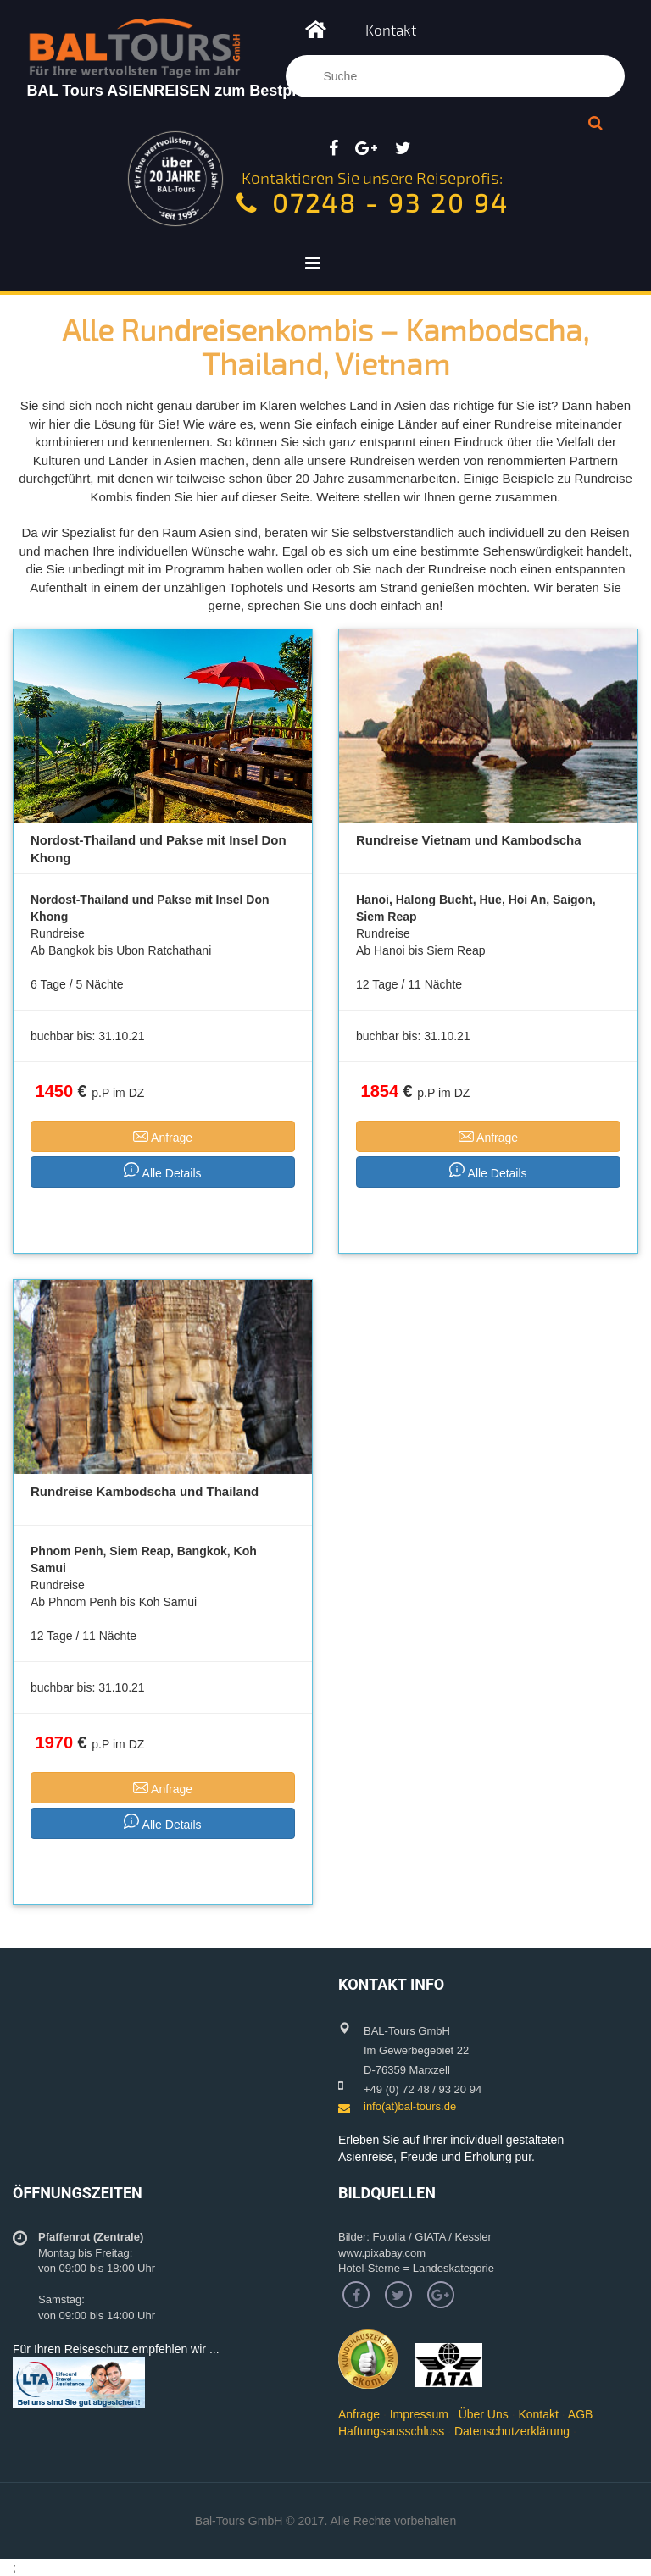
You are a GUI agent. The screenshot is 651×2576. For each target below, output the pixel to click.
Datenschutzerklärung (512, 2431)
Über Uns (484, 2414)
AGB (580, 2414)
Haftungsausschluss (391, 2431)
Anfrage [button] (162, 1135)
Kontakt (390, 29)
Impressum (419, 2414)
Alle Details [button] (162, 1171)
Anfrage (359, 2414)
